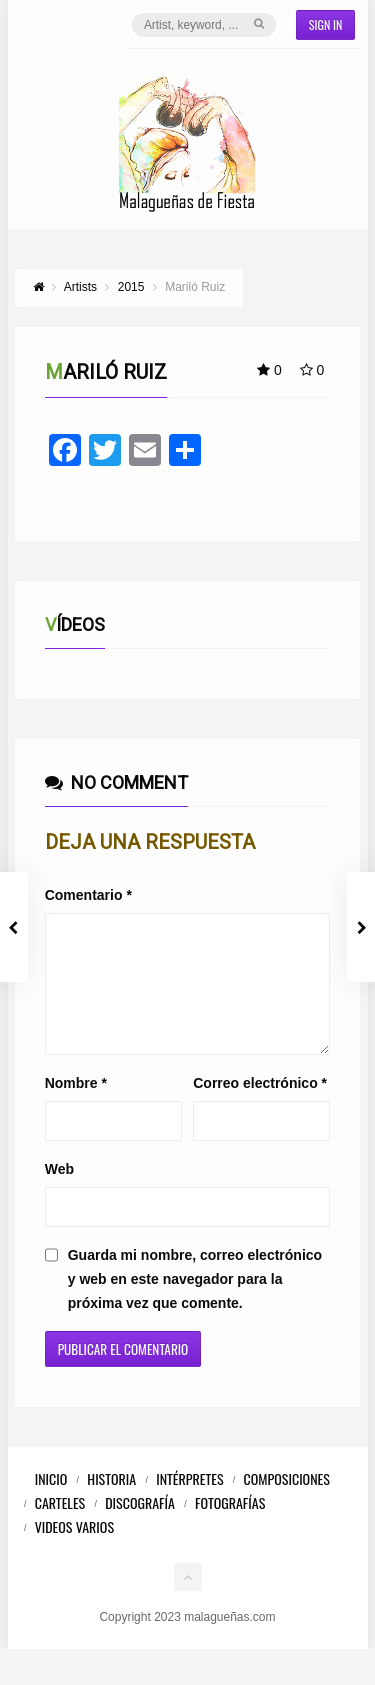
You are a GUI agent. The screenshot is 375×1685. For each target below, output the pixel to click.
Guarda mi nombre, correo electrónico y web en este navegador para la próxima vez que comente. (195, 1303)
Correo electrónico (260, 1107)
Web (59, 1193)
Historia (111, 1502)
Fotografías (230, 1526)
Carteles (60, 1526)
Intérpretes (189, 1502)
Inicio (51, 1502)
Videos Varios (74, 1550)
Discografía (140, 1526)
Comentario (88, 895)
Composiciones (287, 1502)
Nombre (76, 1107)
